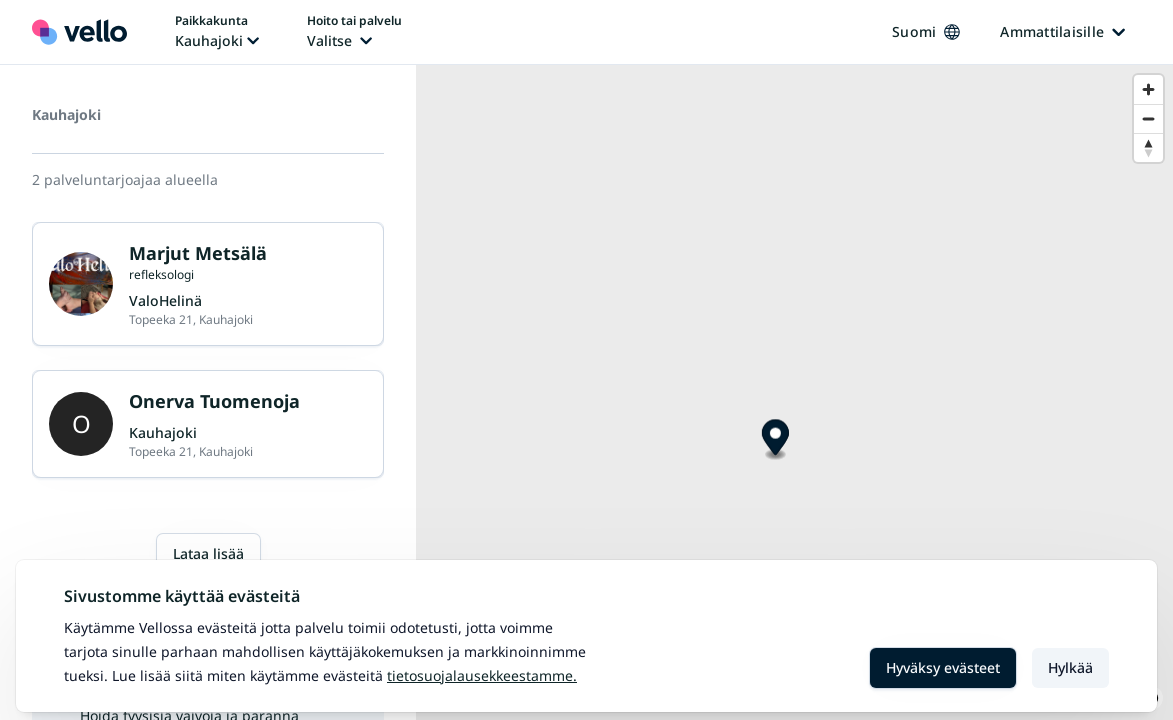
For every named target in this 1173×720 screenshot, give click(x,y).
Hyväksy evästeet (943, 667)
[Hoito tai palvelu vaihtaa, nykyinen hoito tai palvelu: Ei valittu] (354, 32)
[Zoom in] (1148, 89)
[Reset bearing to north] (1148, 147)
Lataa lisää (208, 553)
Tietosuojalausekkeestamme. (482, 675)
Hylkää (1070, 667)
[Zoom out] (1148, 118)
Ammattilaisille (1062, 31)
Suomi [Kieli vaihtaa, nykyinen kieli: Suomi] (926, 31)
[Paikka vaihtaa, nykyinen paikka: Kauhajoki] (217, 32)
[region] (794, 392)
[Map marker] (775, 440)
